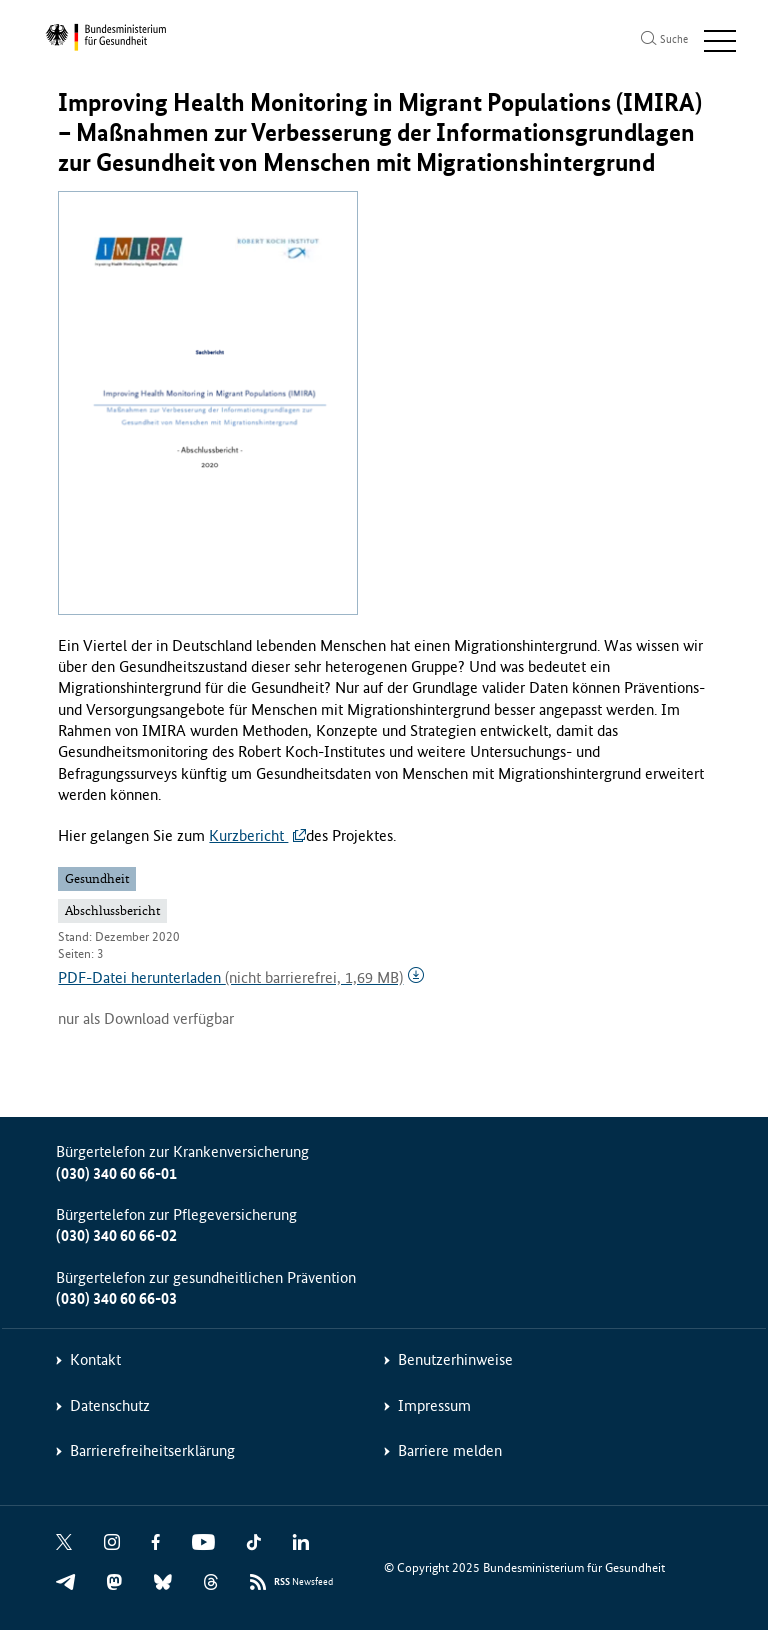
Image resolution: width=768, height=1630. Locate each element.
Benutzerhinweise (455, 1359)
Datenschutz (110, 1405)
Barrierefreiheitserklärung (152, 1450)
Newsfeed (303, 1582)
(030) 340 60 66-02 (116, 1235)
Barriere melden (450, 1450)
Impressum (434, 1405)
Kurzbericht (248, 835)
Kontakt (95, 1359)
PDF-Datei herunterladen (230, 977)
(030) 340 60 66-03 (116, 1298)
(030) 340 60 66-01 (116, 1173)
